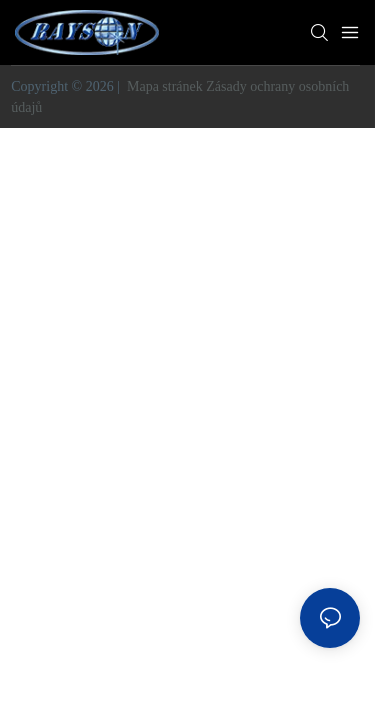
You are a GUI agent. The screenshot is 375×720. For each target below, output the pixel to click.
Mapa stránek (164, 86)
